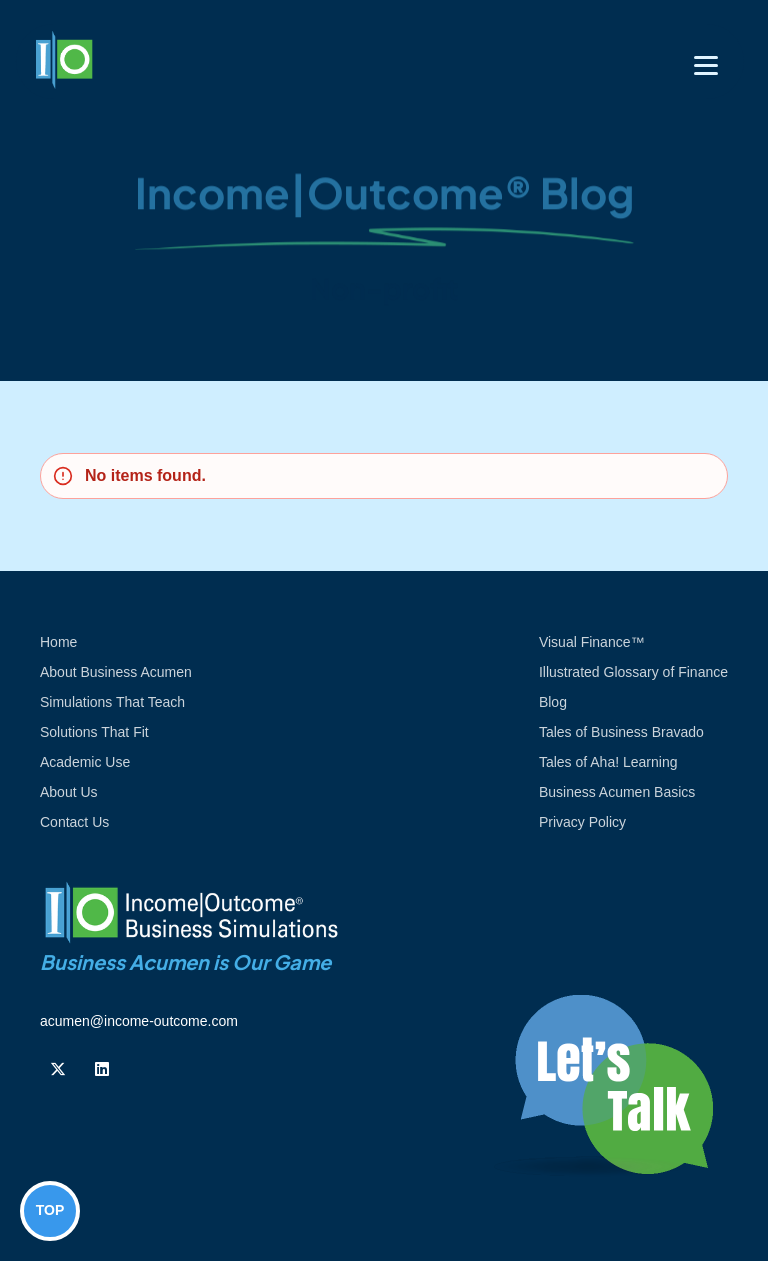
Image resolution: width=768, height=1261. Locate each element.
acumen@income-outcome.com (139, 1021)
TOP (50, 1210)
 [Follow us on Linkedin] (102, 1069)
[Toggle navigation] (706, 65)
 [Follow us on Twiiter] (58, 1069)
